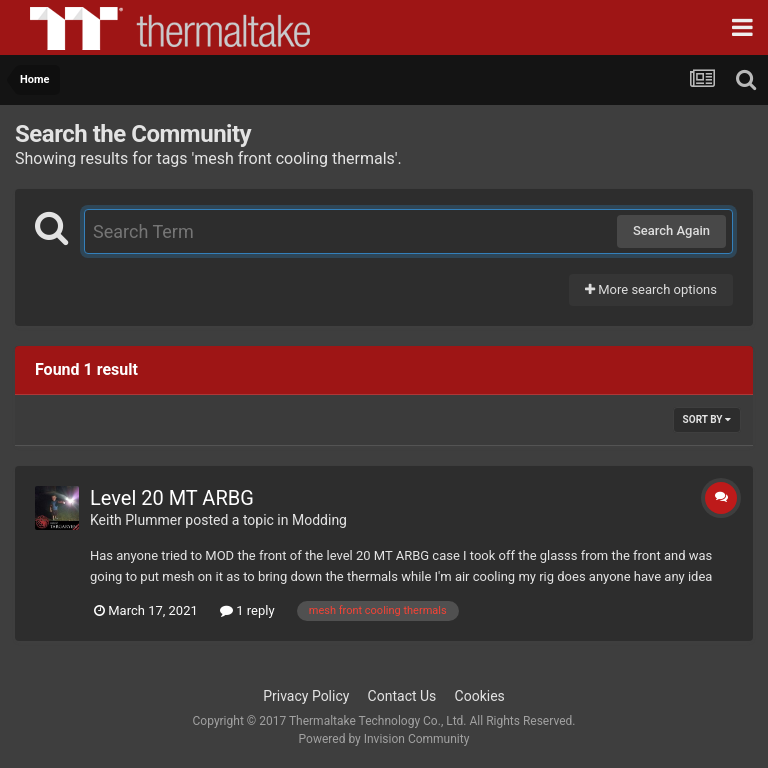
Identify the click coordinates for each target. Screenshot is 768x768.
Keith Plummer (136, 520)
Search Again (671, 230)
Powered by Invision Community (384, 739)
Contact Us (402, 696)
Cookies (480, 696)
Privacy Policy (306, 696)
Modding (319, 520)
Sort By (707, 419)
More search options (651, 289)
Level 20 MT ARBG (172, 498)
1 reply (247, 610)
